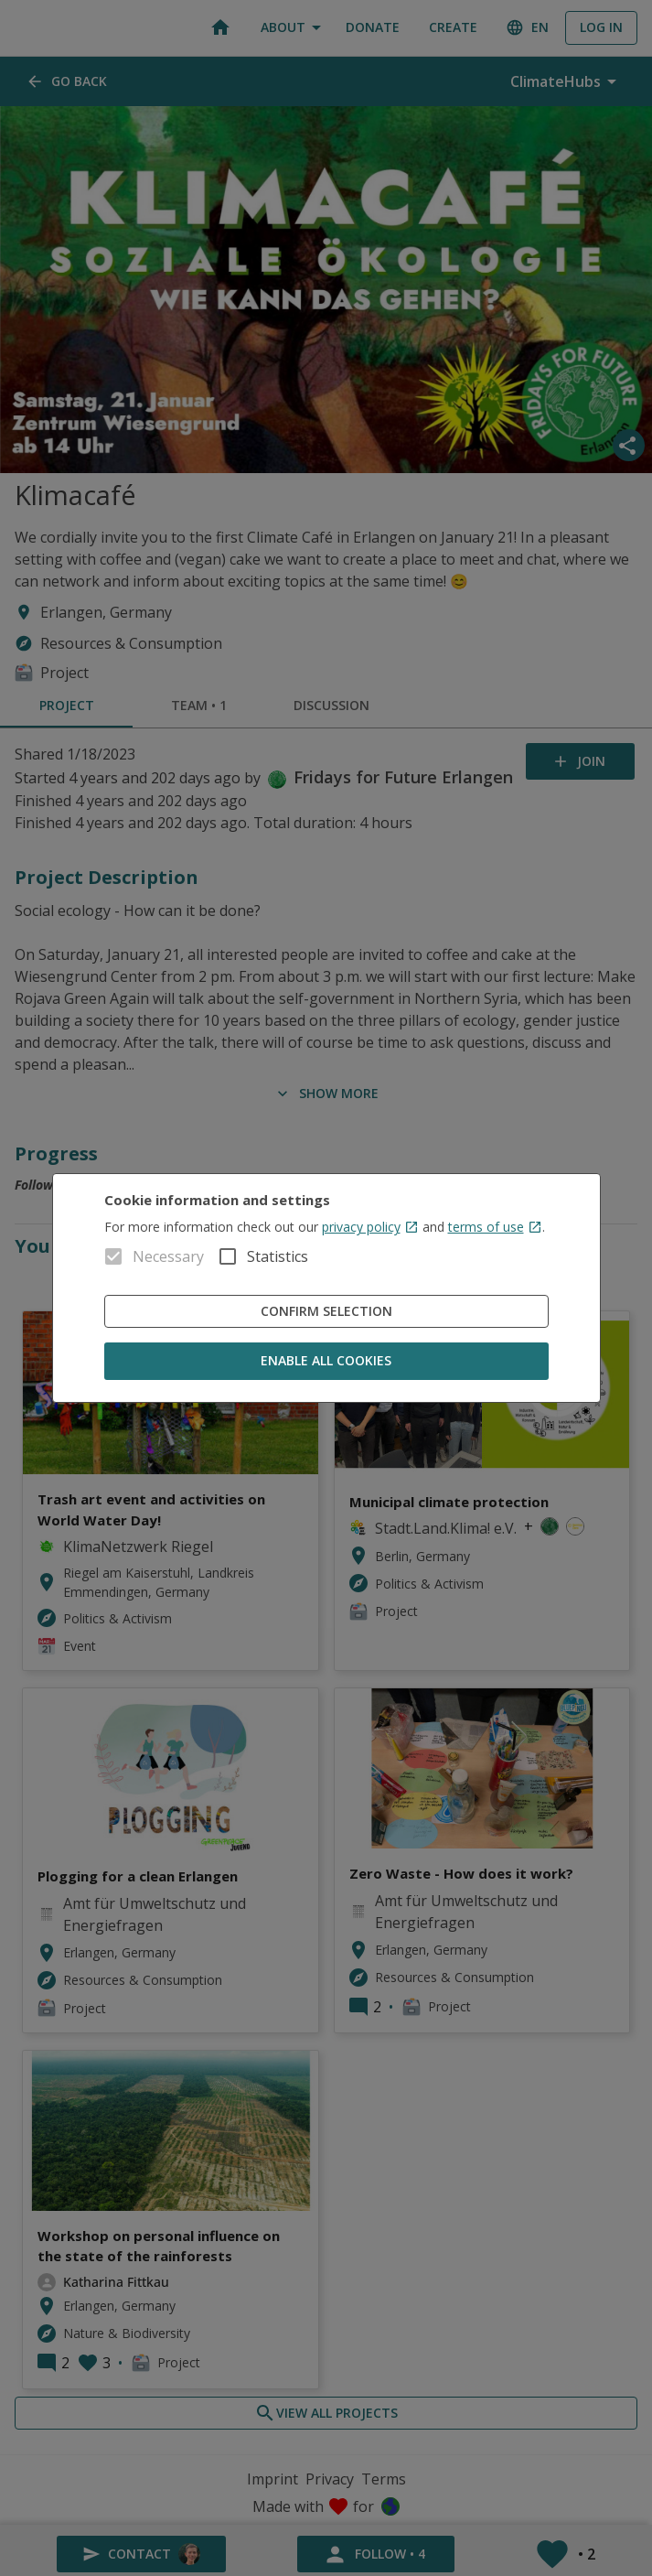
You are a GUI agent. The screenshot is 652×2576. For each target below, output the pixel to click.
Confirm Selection (326, 1312)
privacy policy (370, 1226)
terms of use (495, 1226)
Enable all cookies (326, 1361)
